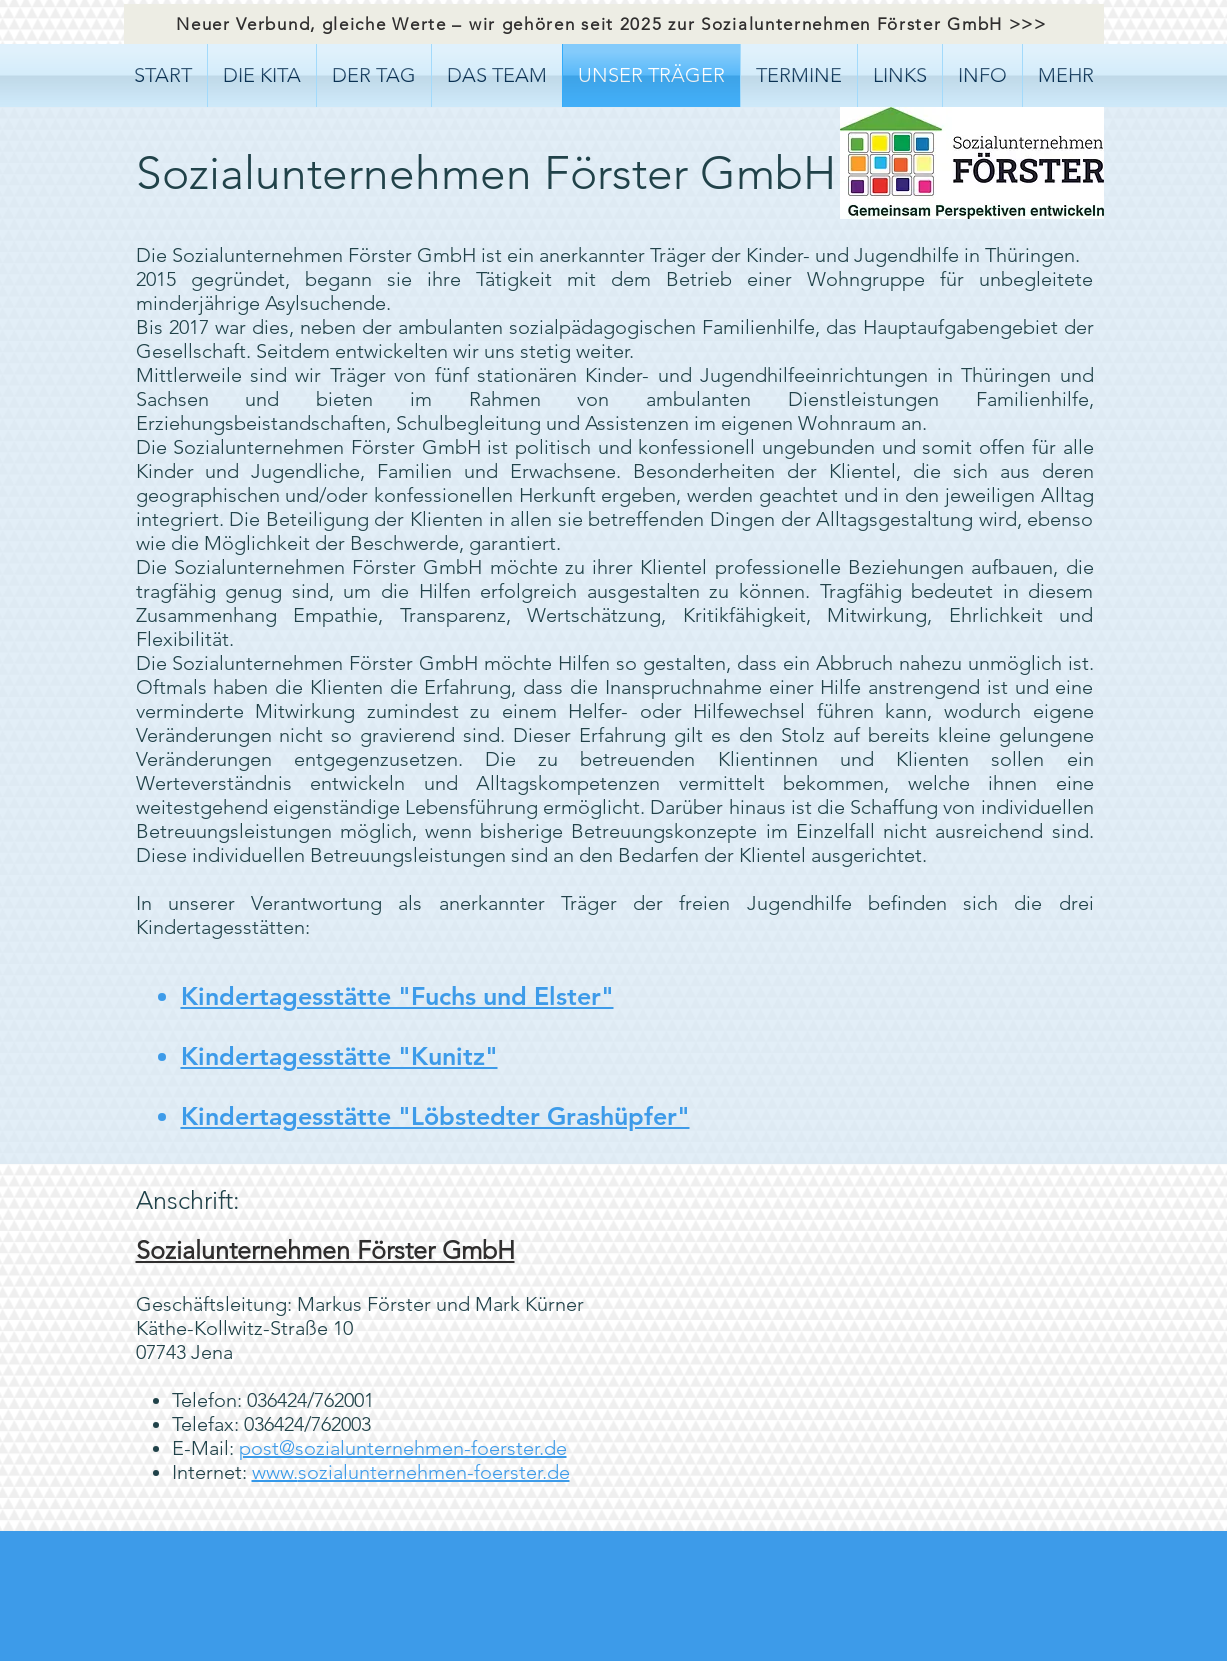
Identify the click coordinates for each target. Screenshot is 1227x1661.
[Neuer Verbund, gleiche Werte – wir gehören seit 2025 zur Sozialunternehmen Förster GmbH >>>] (614, 24)
